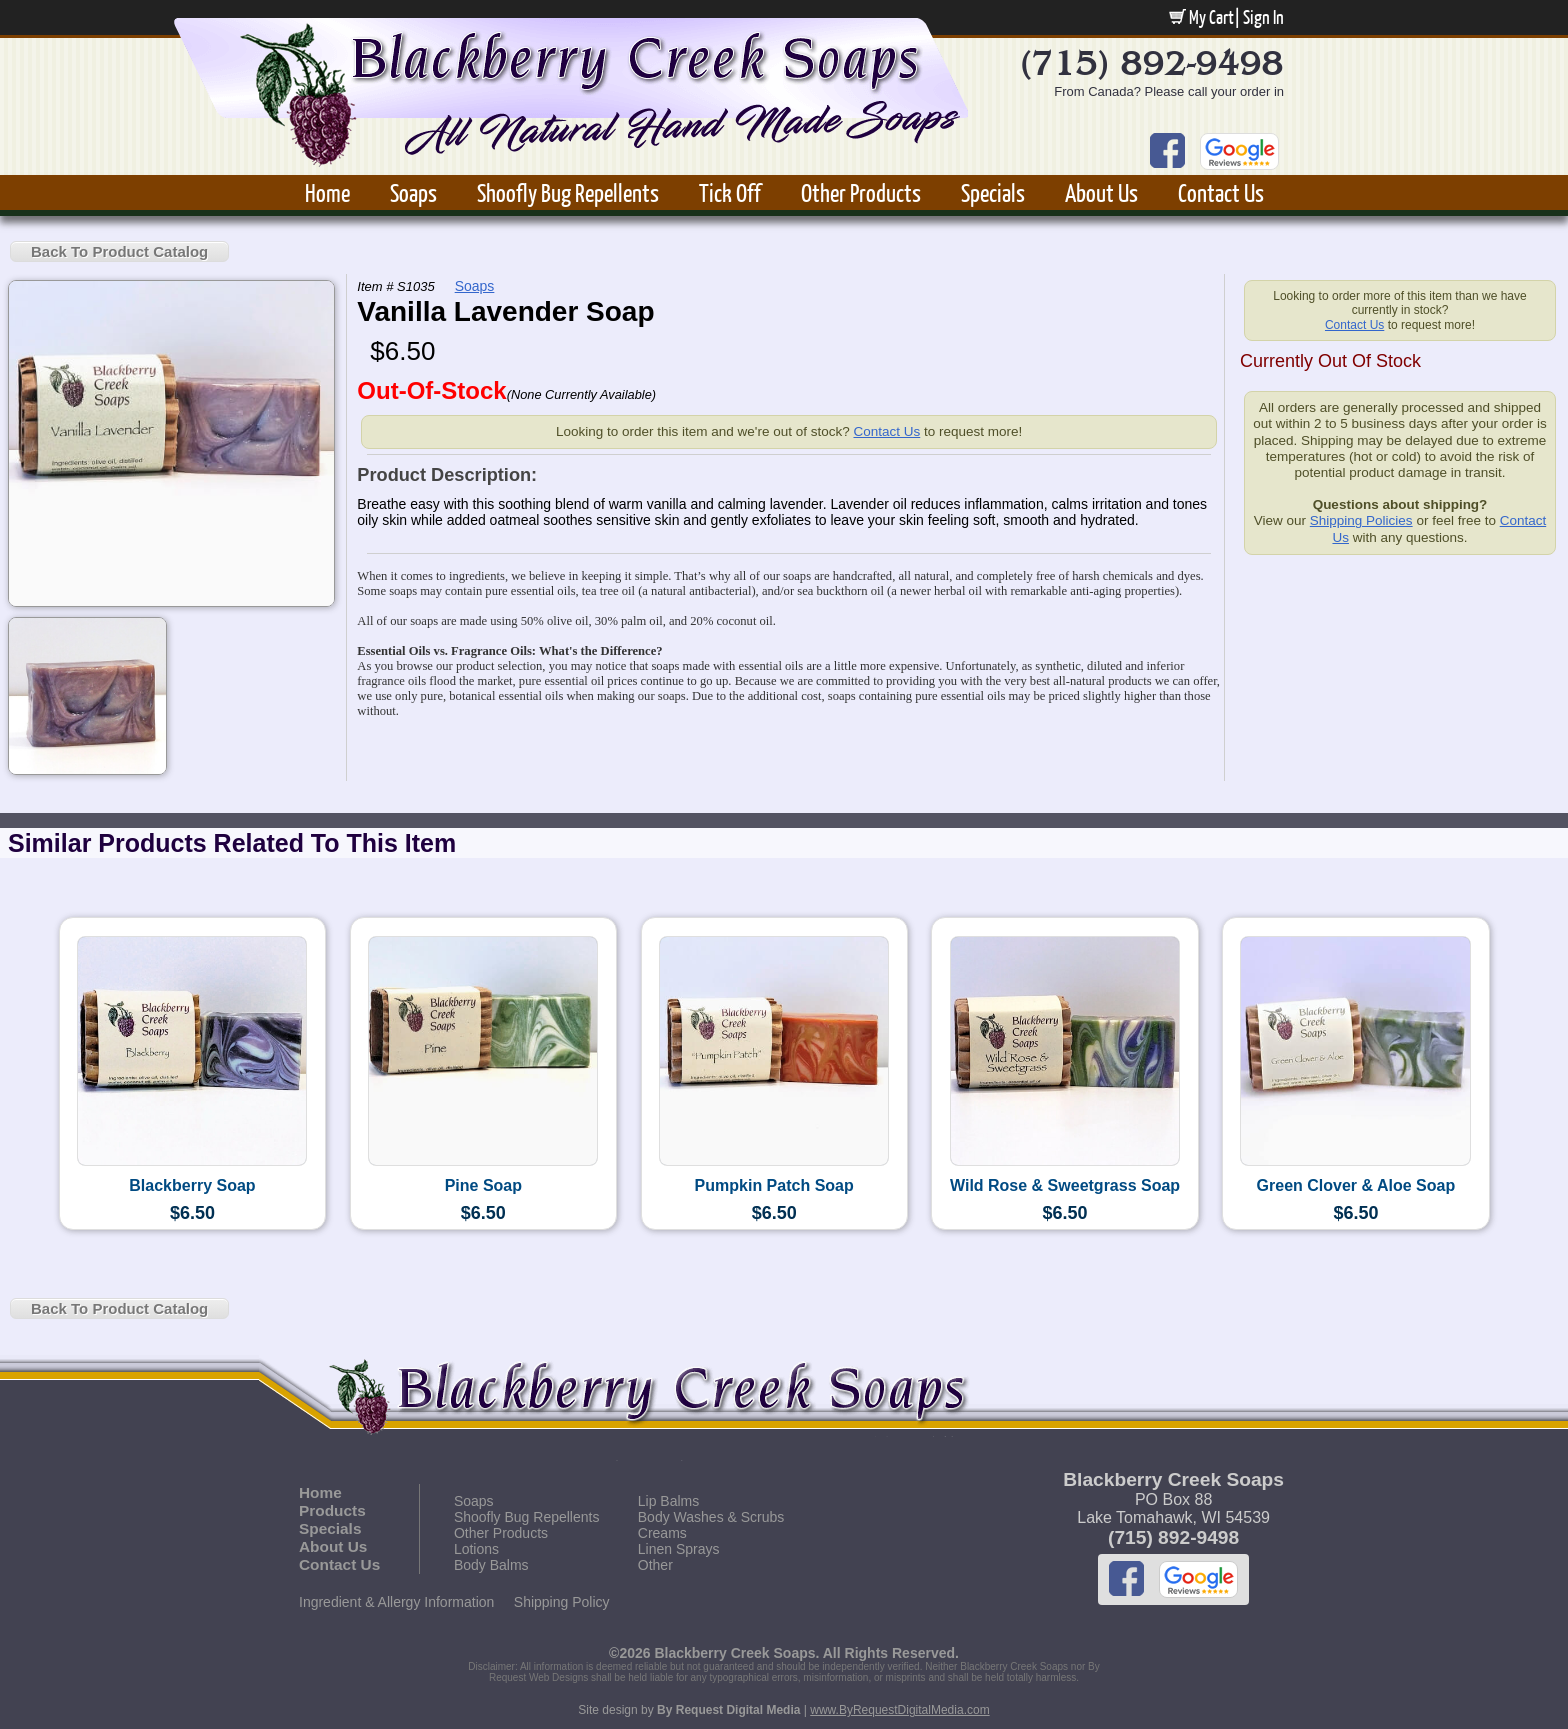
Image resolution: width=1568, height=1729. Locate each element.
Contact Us (1221, 192)
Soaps (413, 192)
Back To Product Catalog (119, 251)
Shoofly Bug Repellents (568, 192)
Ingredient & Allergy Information (396, 1602)
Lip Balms (668, 1501)
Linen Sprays (679, 1549)
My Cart (1201, 17)
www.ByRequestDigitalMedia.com (899, 1710)
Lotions (476, 1549)
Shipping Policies (1361, 520)
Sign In (1263, 17)
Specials (993, 192)
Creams (662, 1533)
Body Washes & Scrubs (711, 1517)
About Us (1101, 192)
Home (327, 192)
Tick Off (730, 192)
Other (655, 1565)
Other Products (861, 192)
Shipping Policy (562, 1602)
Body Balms (491, 1565)
